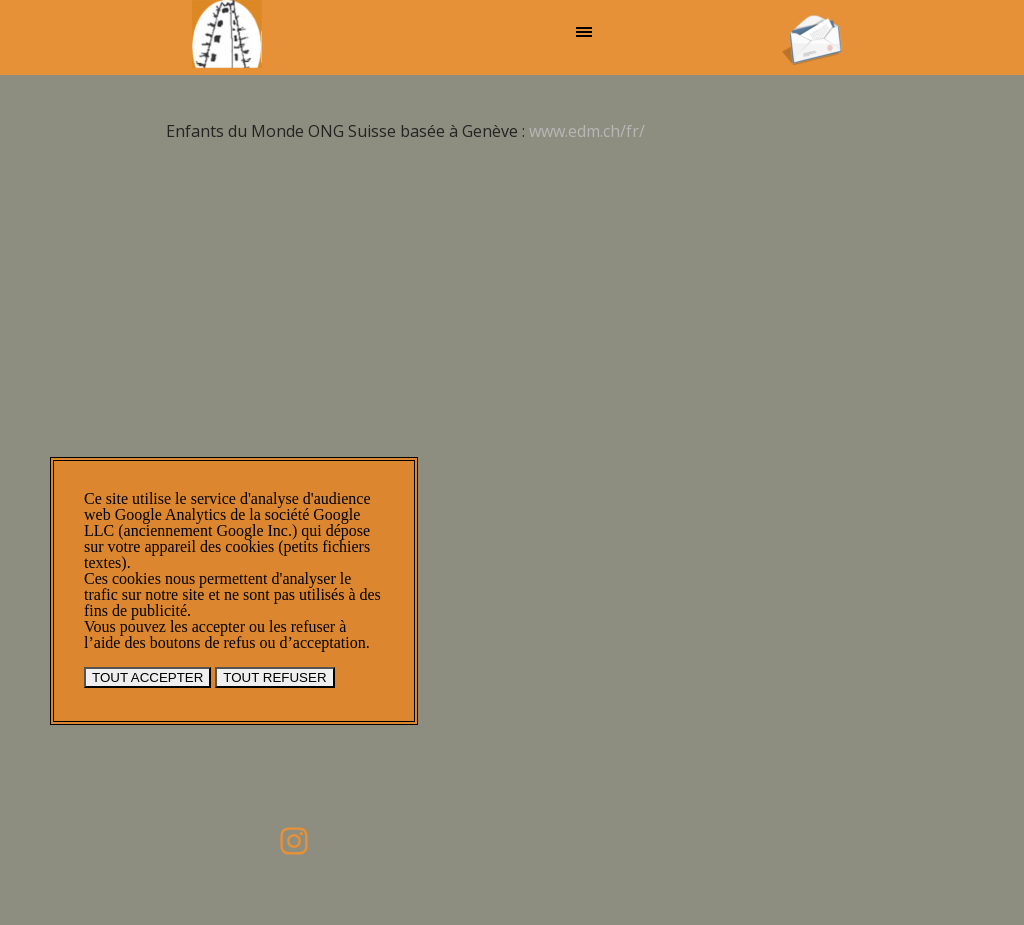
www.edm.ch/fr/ (587, 131)
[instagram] (294, 841)
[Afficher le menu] (584, 32)
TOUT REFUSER (274, 677)
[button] (812, 21)
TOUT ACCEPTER (147, 677)
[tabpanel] (497, 119)
